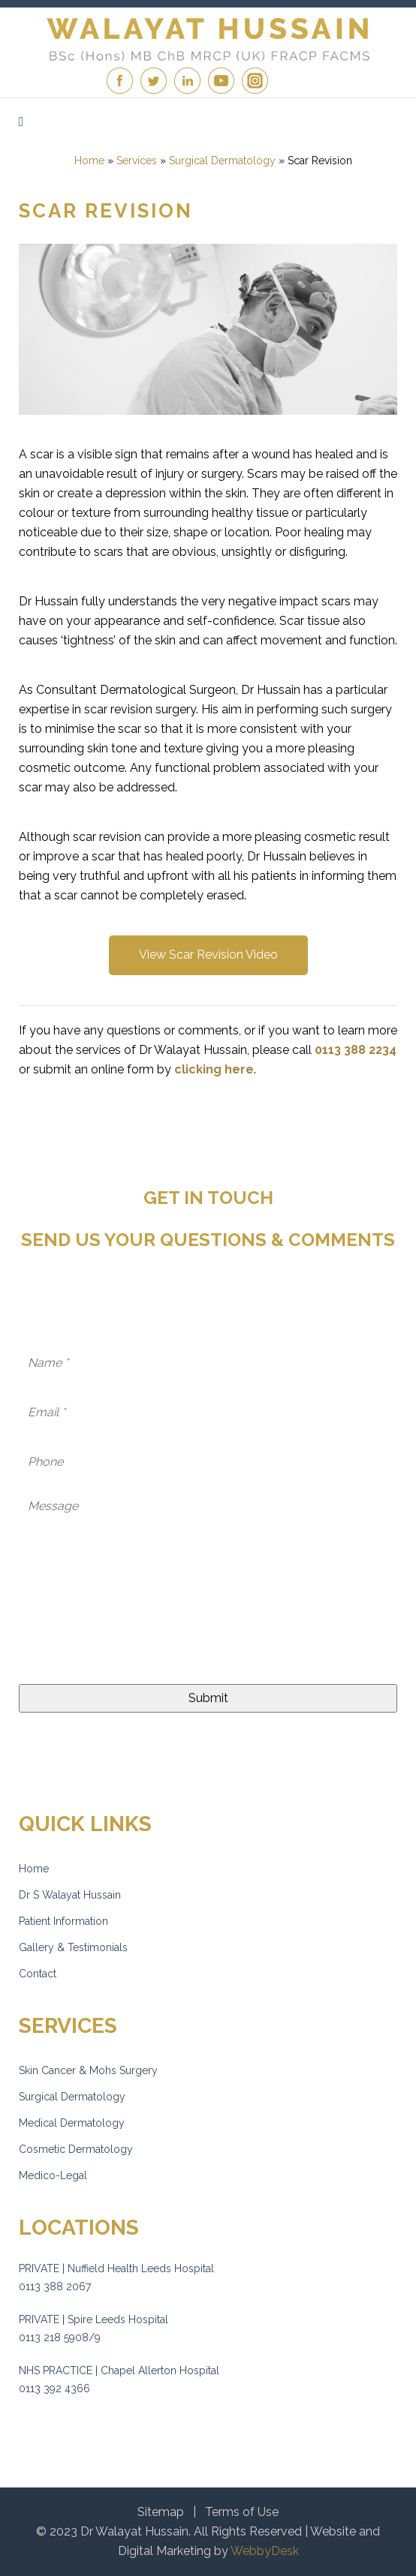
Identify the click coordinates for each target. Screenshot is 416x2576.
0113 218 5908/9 (60, 2337)
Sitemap (160, 2512)
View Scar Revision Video (208, 954)
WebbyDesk (265, 2551)
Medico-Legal (53, 2175)
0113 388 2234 (355, 1050)
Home (34, 1869)
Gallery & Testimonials (73, 1947)
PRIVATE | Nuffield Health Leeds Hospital (116, 2268)
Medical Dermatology (72, 2123)
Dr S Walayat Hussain (70, 1895)
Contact (37, 1974)
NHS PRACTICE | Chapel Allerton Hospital (119, 2370)
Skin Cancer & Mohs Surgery (88, 2070)
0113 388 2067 (55, 2286)
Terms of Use (242, 2512)
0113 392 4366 (54, 2388)
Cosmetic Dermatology (76, 2149)
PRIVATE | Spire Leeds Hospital (93, 2319)
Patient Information (63, 1921)
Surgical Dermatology (72, 2097)
